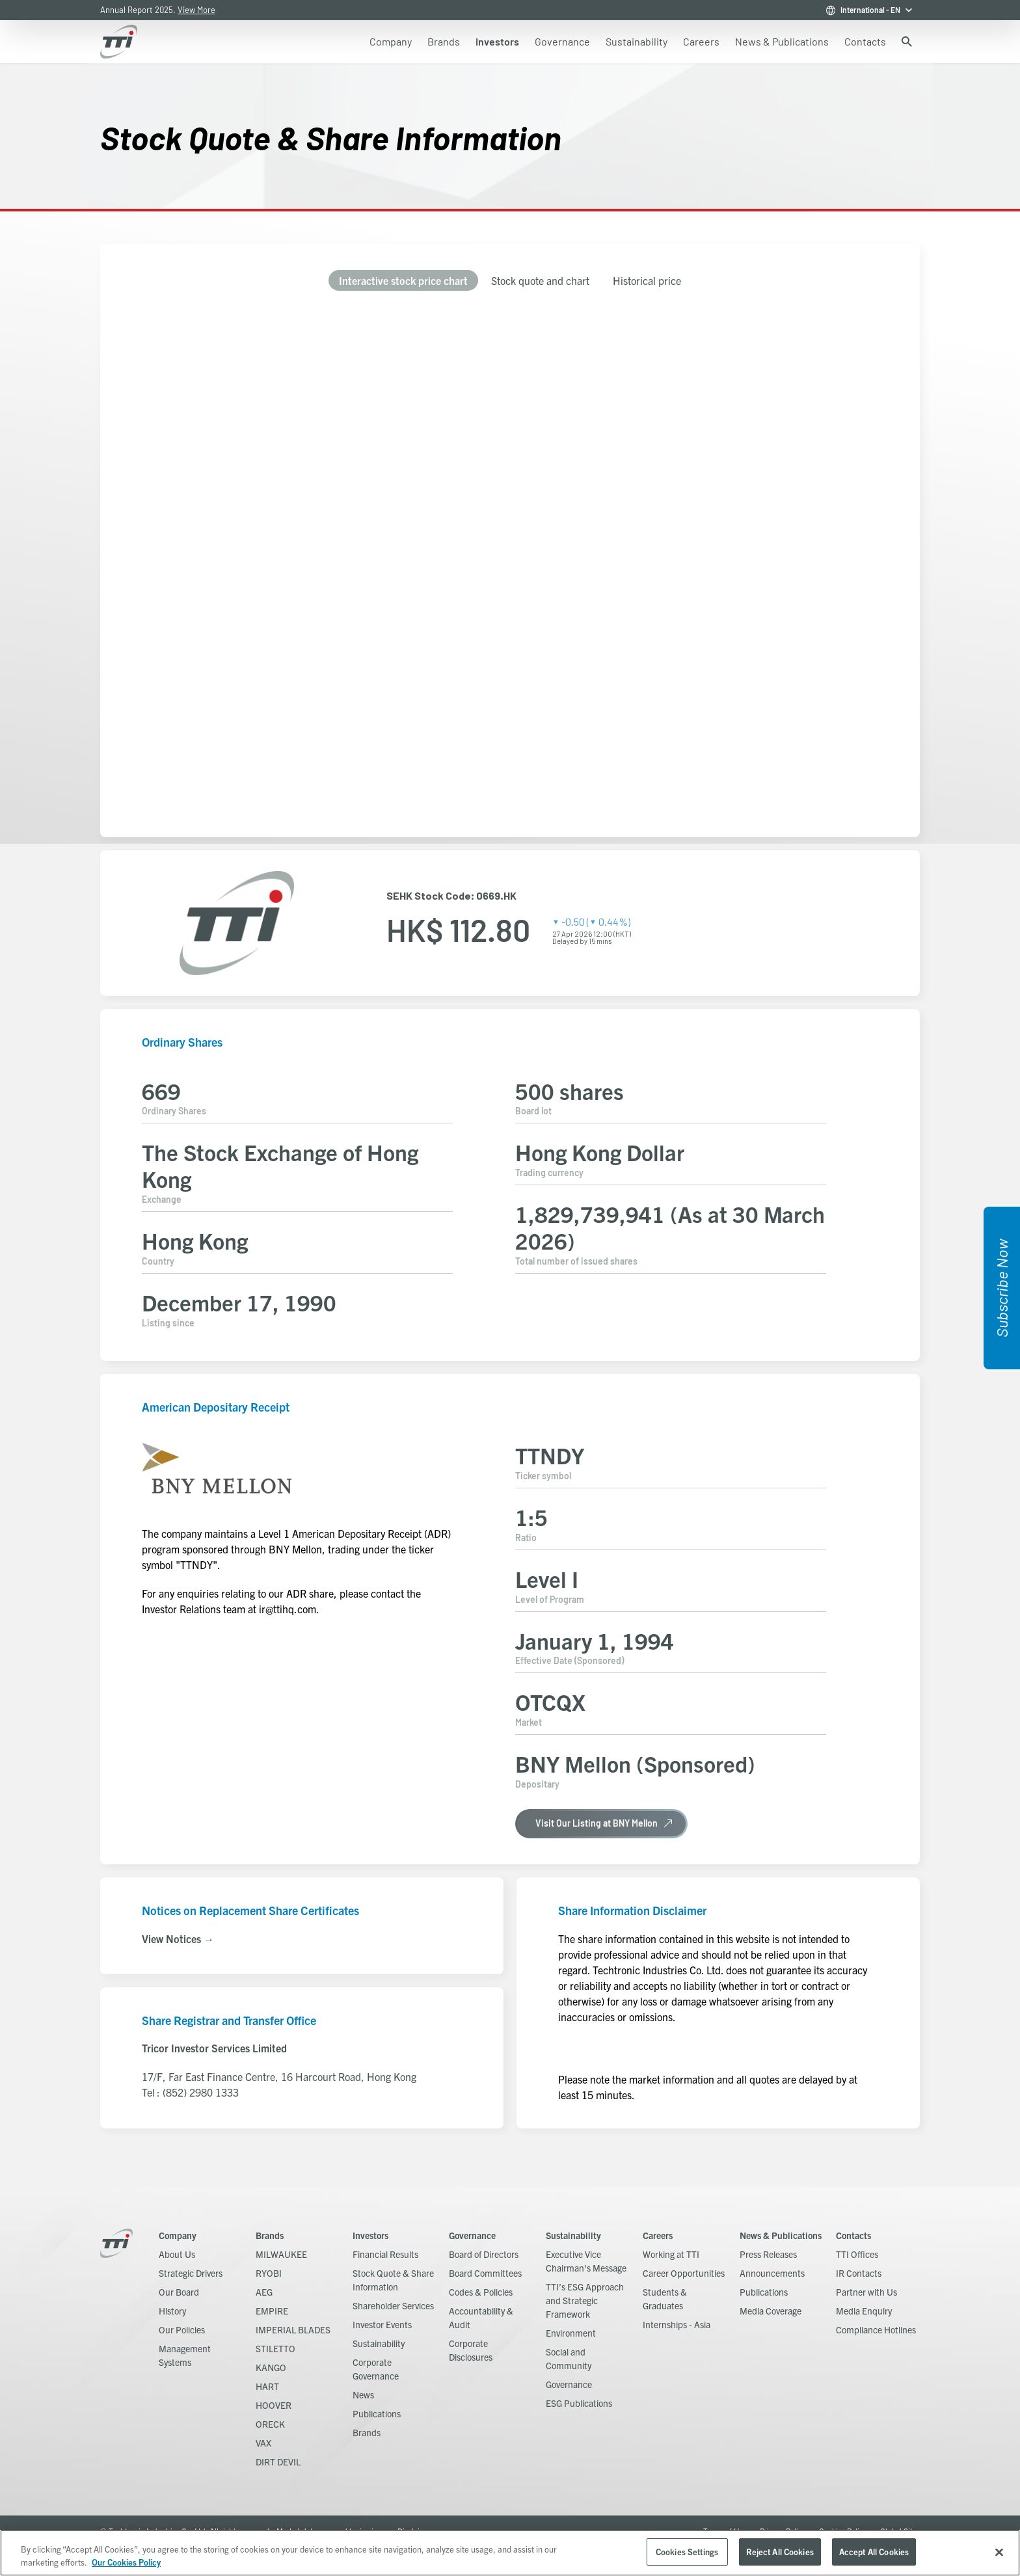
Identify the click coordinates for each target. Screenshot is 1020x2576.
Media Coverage (770, 2310)
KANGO (271, 2367)
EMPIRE (272, 2310)
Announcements (772, 2273)
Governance (472, 2235)
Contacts (853, 2235)
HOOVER (273, 2405)
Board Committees (485, 2273)
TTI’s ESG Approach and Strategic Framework (585, 2300)
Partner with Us (866, 2292)
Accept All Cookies (874, 2551)
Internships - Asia (676, 2324)
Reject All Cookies (780, 2551)
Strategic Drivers (190, 2273)
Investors (370, 2235)
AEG (264, 2292)
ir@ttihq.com (287, 1608)
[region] (510, 2553)
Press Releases (768, 2254)
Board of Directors (483, 2254)
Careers (658, 2235)
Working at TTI (671, 2254)
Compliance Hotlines (876, 2329)
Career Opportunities (684, 2273)
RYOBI (269, 2273)
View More (196, 10)
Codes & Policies (481, 2292)
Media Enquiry (864, 2310)
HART (267, 2386)
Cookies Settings (687, 2551)
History (172, 2310)
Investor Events (382, 2324)
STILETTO (275, 2348)
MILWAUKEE (281, 2254)
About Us (177, 2254)
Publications (377, 2413)
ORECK (270, 2424)
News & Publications (781, 2235)
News (363, 2394)
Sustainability (379, 2343)
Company (177, 2235)
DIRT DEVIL (278, 2461)
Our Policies (182, 2329)
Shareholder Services (393, 2305)
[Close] (999, 2552)
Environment (571, 2333)
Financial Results (385, 2254)
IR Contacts (858, 2273)
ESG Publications (579, 2403)
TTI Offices (857, 2254)
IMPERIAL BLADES (293, 2329)
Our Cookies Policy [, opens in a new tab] (126, 2562)
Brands (270, 2235)
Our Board (179, 2292)
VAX (263, 2443)
